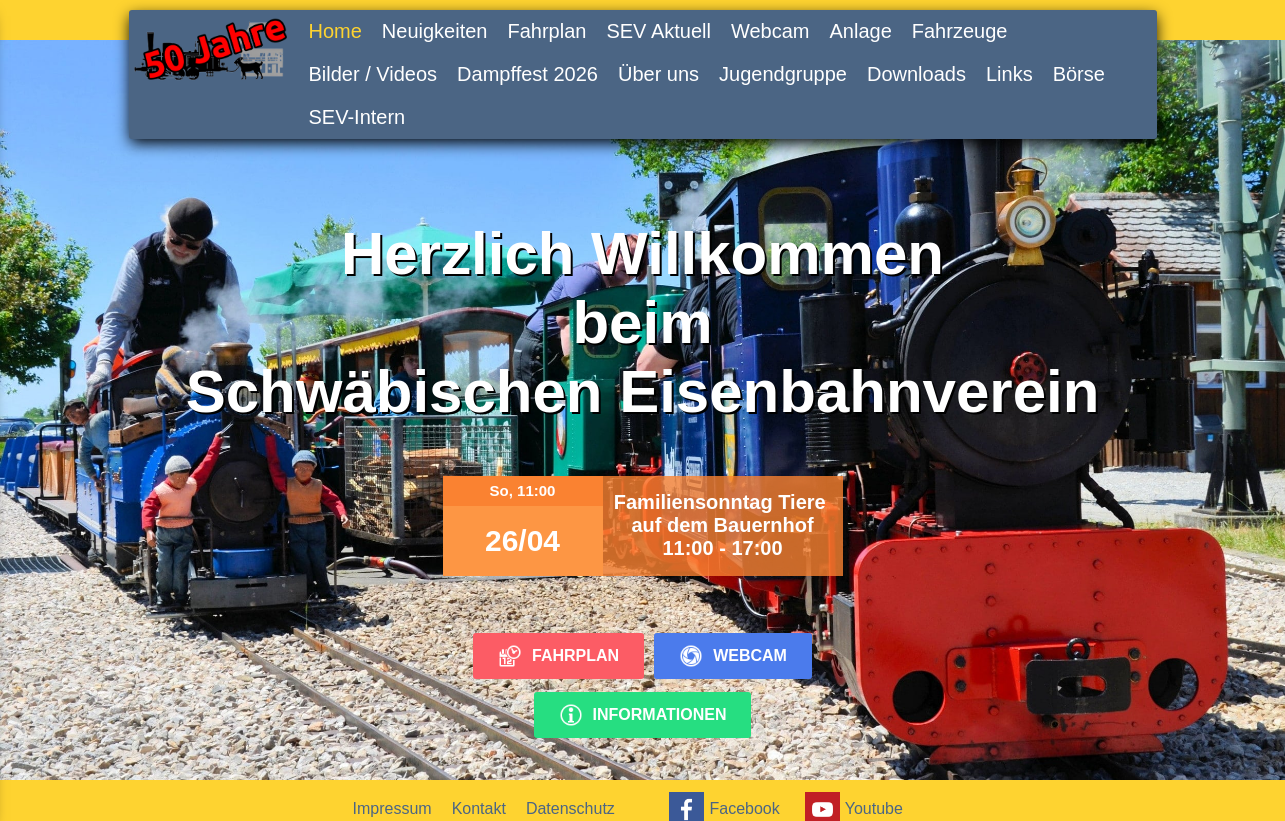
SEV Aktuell (658, 31)
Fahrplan (546, 31)
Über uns (658, 74)
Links (1009, 74)
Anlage (860, 31)
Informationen (643, 715)
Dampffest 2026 (527, 74)
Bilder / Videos (373, 74)
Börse (1079, 74)
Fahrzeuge (960, 31)
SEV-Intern (357, 117)
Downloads (916, 74)
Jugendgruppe (783, 74)
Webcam (770, 31)
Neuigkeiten (435, 31)
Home (335, 31)
